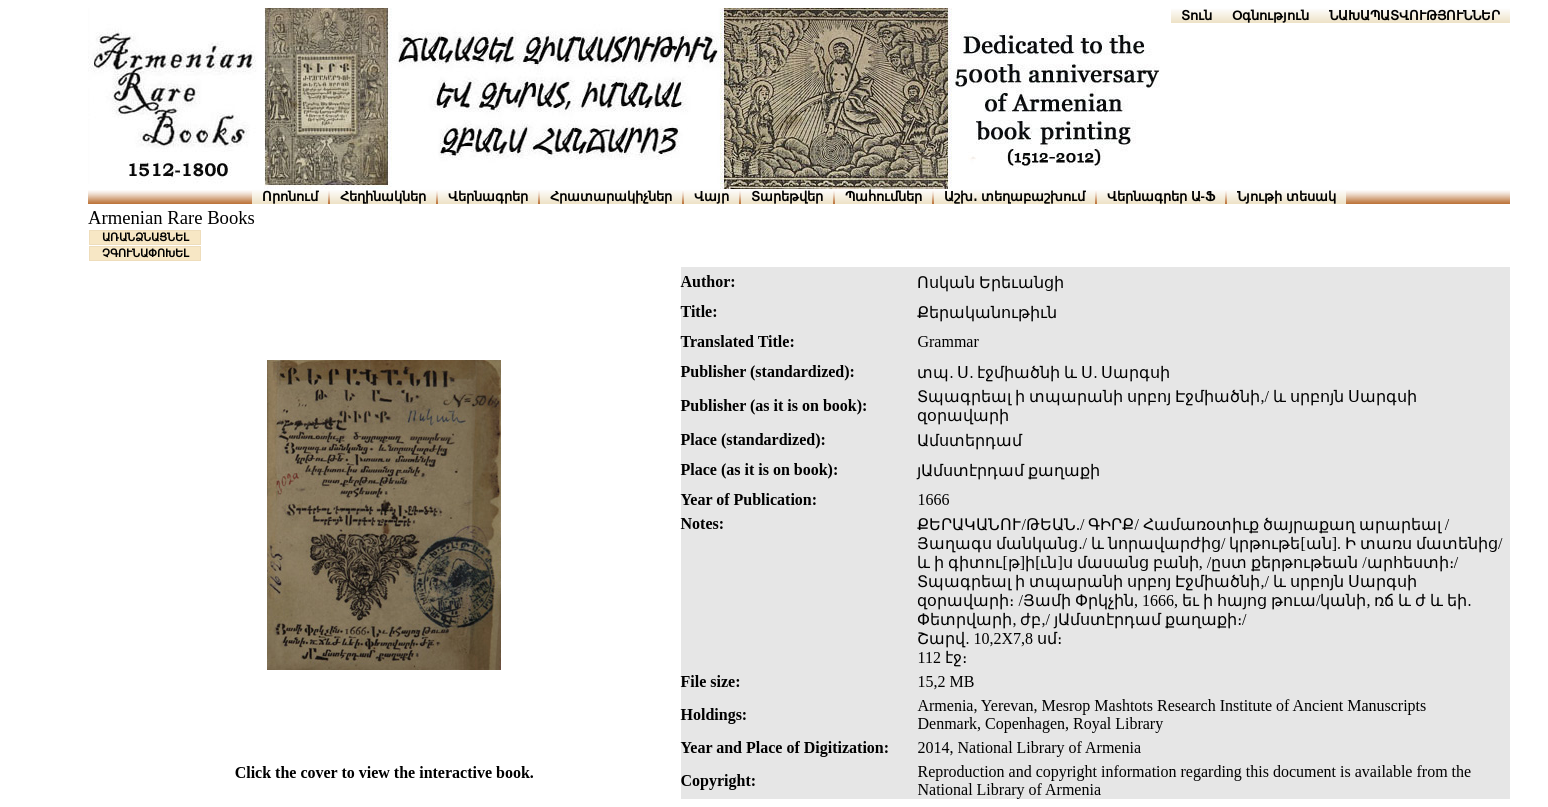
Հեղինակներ (383, 196)
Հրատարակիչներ (611, 196)
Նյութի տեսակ (1286, 196)
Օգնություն (1270, 15)
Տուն (1196, 15)
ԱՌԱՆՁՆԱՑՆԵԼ (145, 237)
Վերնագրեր (488, 196)
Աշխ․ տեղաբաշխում (1014, 196)
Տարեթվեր (787, 196)
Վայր (711, 196)
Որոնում (290, 196)
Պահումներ (883, 196)
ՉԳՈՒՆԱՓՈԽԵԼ (145, 253)
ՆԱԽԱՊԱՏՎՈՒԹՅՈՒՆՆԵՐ (1414, 15)
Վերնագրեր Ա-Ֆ (1161, 196)
